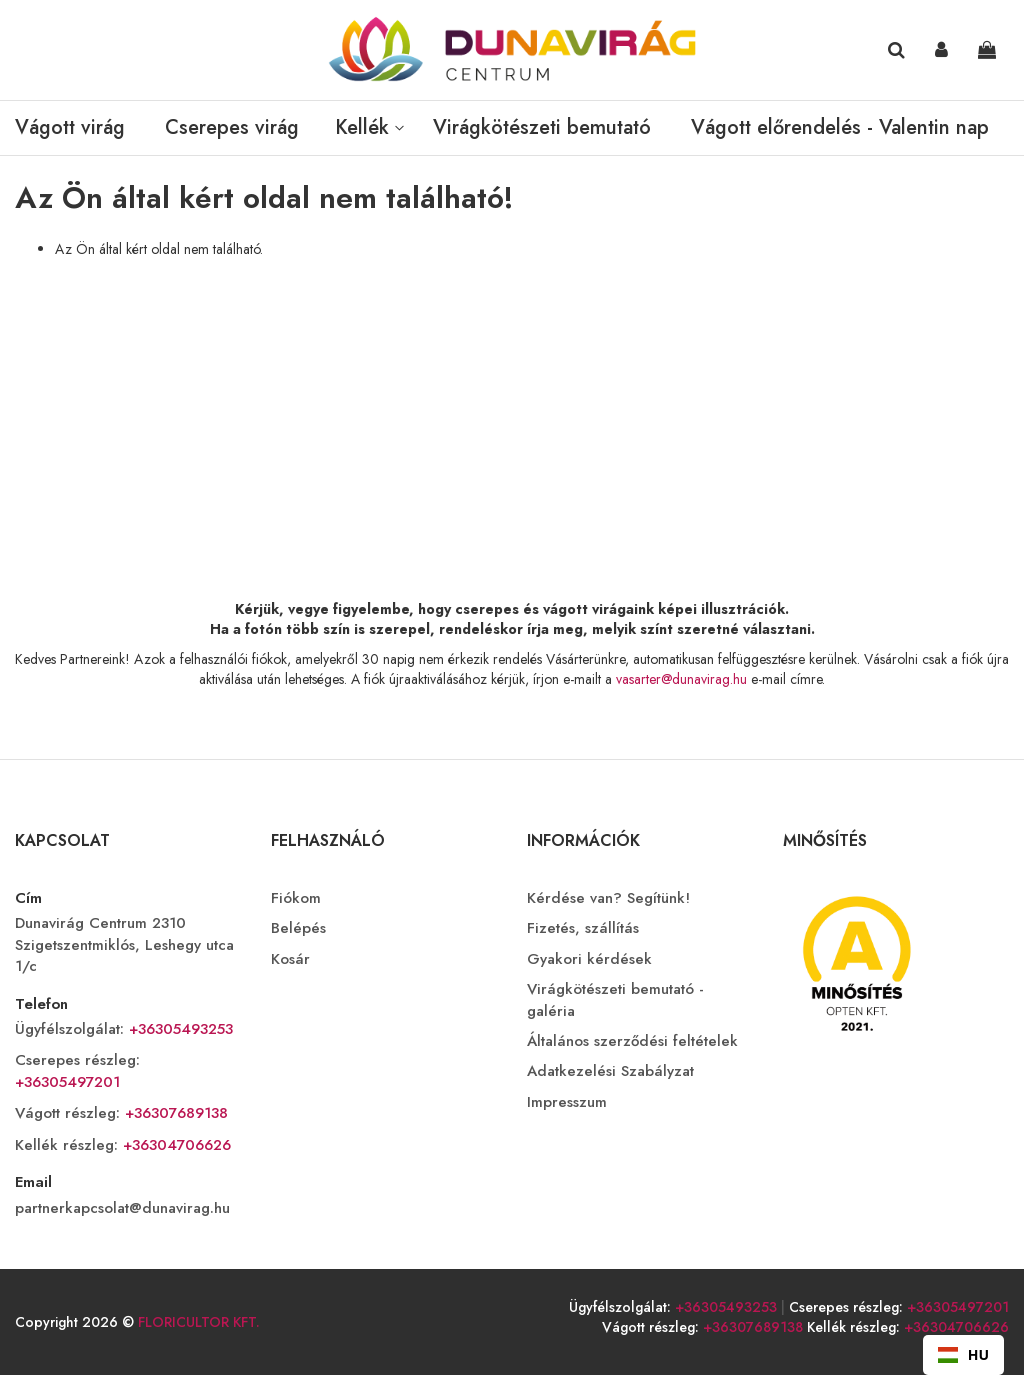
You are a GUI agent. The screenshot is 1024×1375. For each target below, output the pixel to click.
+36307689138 (174, 1113)
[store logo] (512, 50)
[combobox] (963, 1355)
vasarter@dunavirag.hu (681, 679)
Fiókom (296, 898)
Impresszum (567, 1102)
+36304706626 (174, 1145)
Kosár (290, 959)
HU (963, 1354)
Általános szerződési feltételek (632, 1041)
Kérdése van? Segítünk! (608, 898)
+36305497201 (67, 1082)
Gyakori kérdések (589, 959)
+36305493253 (178, 1029)
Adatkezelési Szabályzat (610, 1071)
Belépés (298, 928)
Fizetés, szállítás (583, 928)
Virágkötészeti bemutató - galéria (615, 1000)
